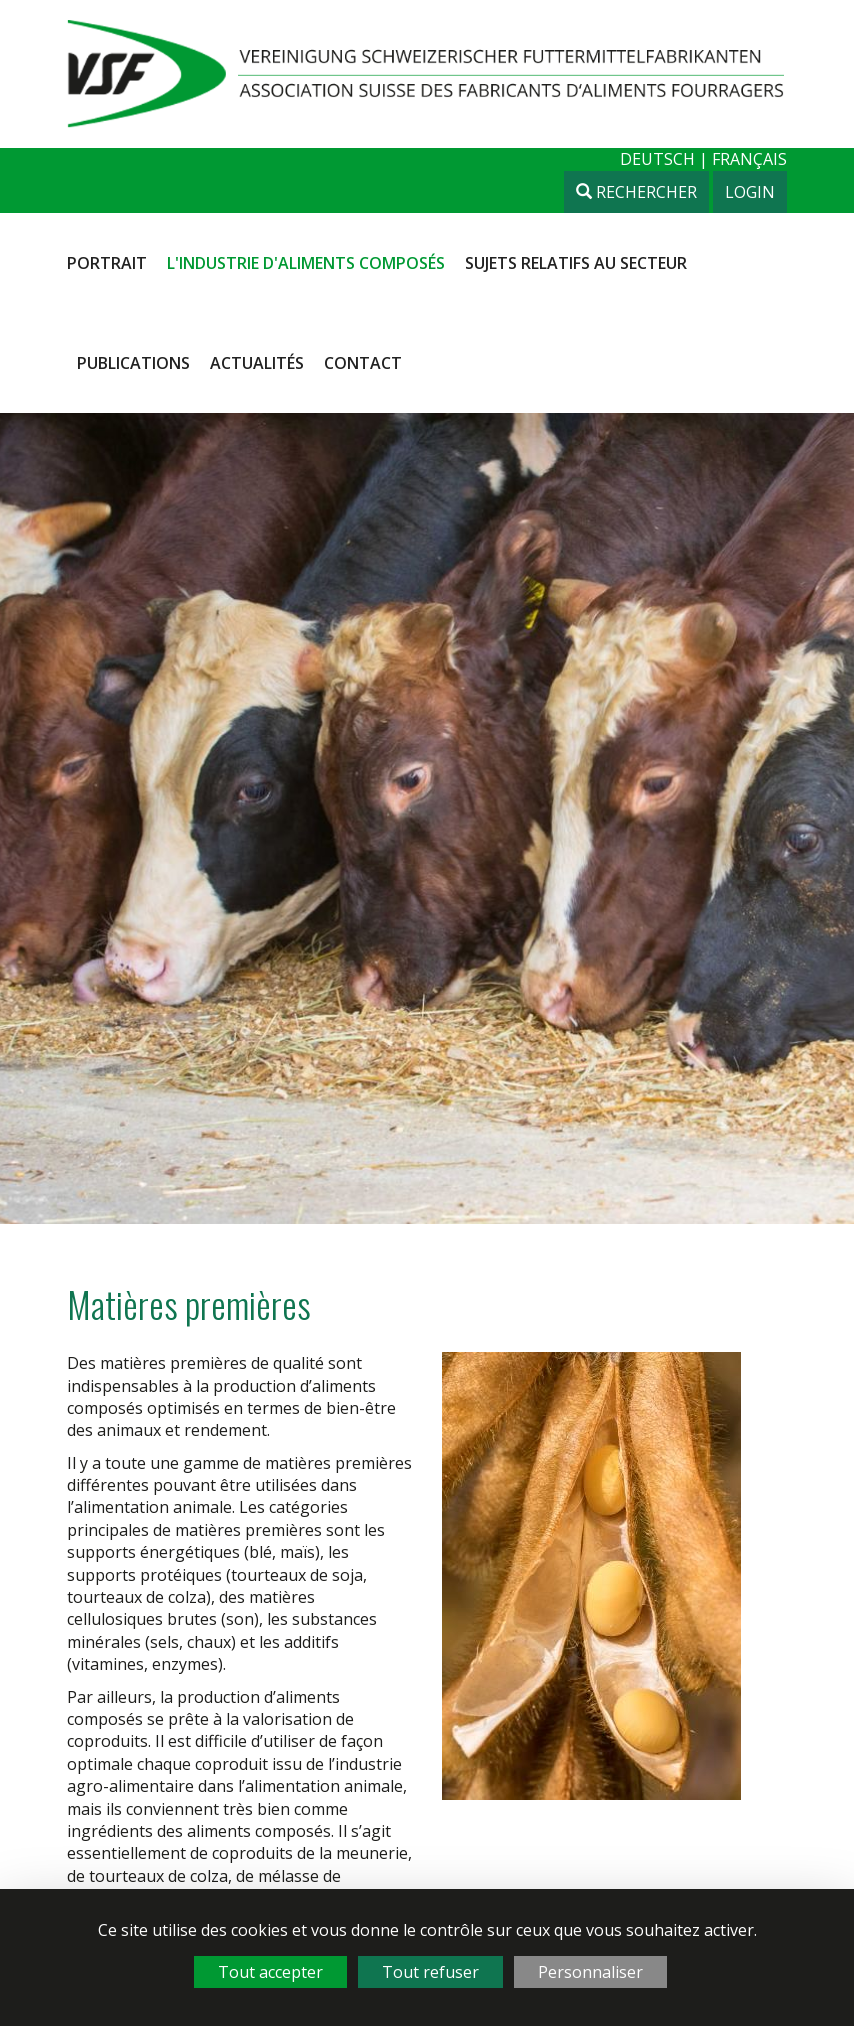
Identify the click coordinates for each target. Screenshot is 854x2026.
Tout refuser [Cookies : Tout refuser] (430, 1972)
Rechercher (636, 192)
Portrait (107, 263)
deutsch (659, 159)
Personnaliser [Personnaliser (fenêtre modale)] (590, 1972)
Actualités (257, 363)
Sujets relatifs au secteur (576, 263)
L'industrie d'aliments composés (306, 263)
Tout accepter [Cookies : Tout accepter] (270, 1972)
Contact (363, 363)
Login (750, 192)
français (749, 159)
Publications (133, 363)
